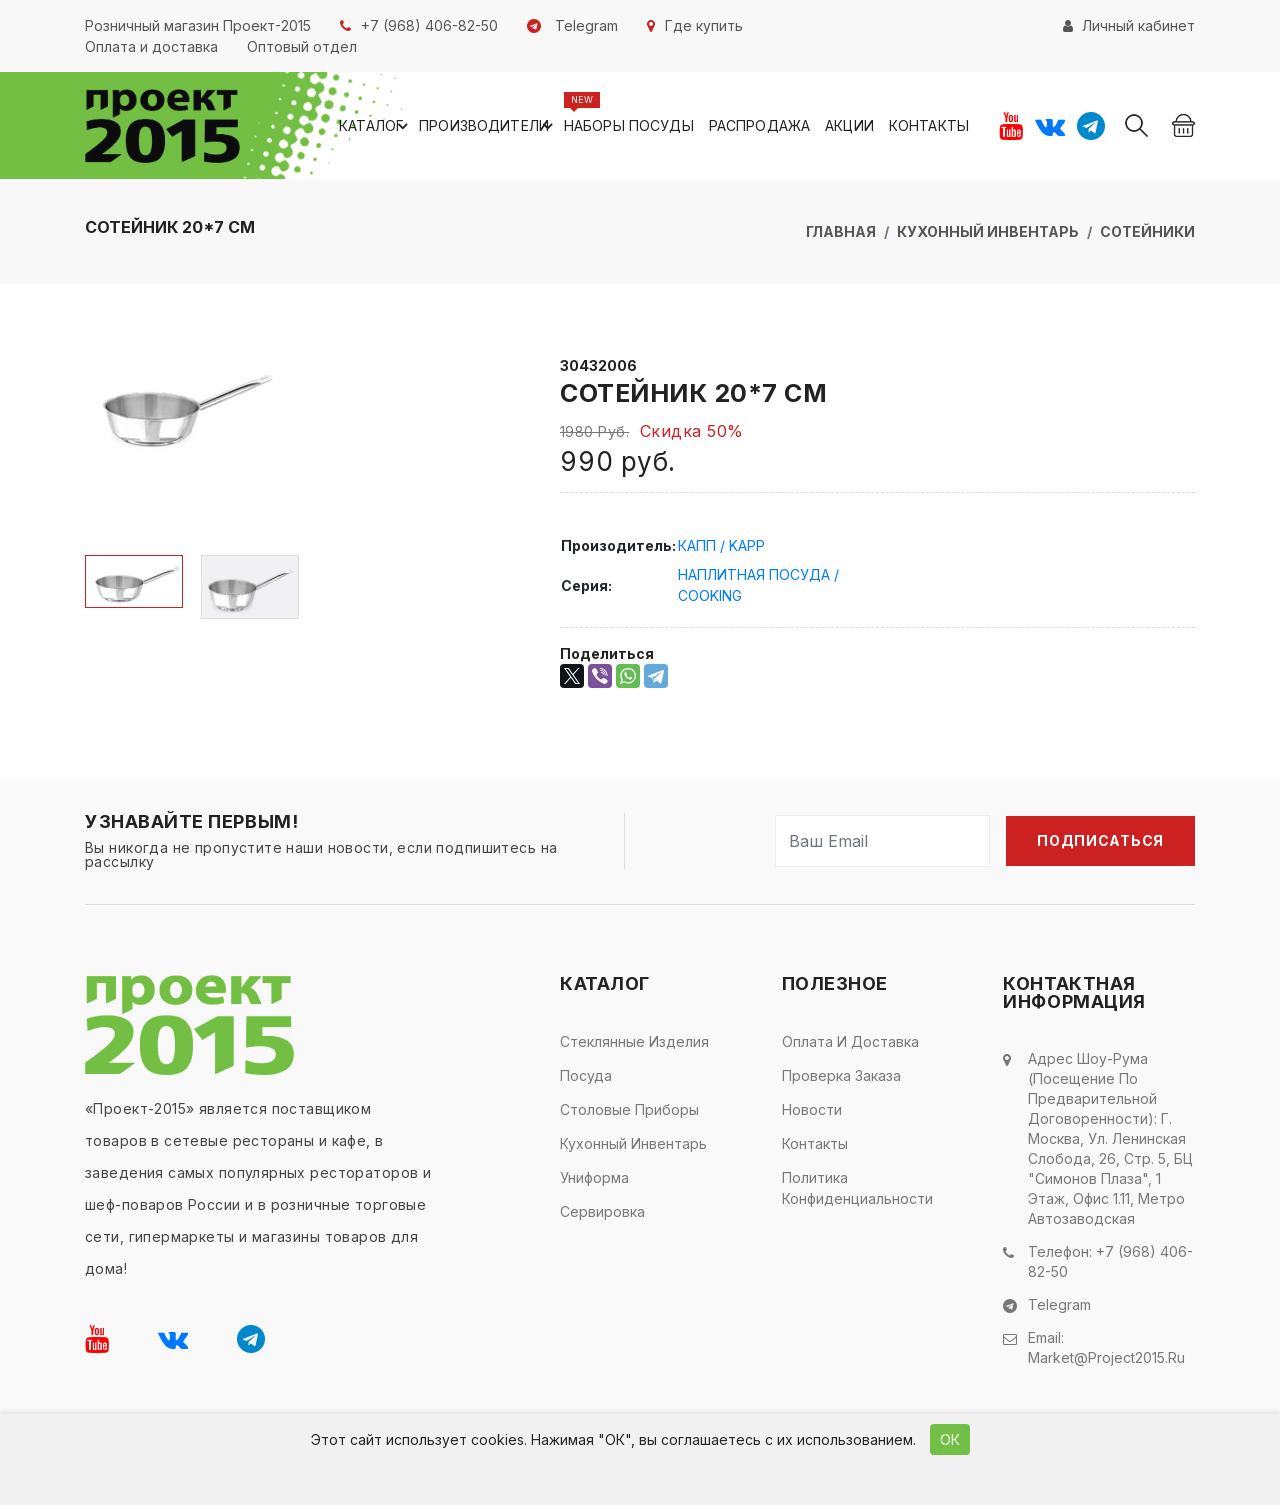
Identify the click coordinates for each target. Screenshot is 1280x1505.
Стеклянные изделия (634, 1041)
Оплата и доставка (850, 1041)
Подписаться (1100, 840)
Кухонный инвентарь (988, 231)
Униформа (594, 1177)
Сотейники (1147, 231)
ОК (950, 1439)
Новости (812, 1109)
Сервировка (602, 1211)
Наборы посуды (629, 125)
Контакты (929, 125)
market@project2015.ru (1106, 1357)
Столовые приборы (629, 1109)
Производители (489, 126)
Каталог (376, 126)
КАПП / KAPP (721, 545)
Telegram (1059, 1304)
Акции (849, 125)
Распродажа (759, 125)
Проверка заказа (841, 1075)
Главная (841, 231)
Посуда (586, 1075)
